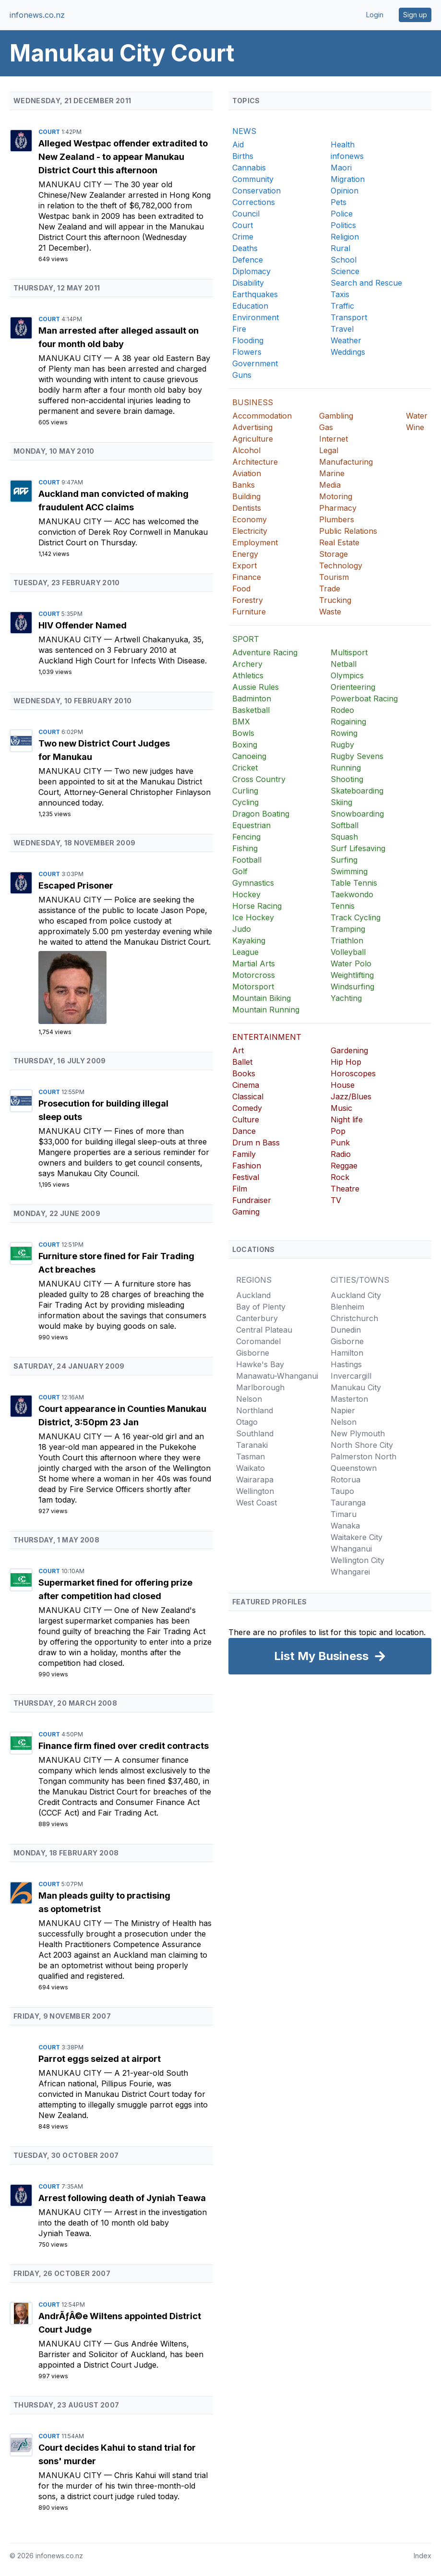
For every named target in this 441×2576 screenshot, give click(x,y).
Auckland (253, 1295)
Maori (341, 167)
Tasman (250, 1456)
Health (343, 144)
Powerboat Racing (364, 698)
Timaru (344, 1514)
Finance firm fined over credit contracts (123, 1746)
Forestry (247, 600)
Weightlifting (352, 975)
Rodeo (342, 710)
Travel (342, 329)
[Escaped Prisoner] (125, 987)
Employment (255, 542)
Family (244, 1154)
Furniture (249, 611)
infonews (347, 156)
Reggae (344, 1165)
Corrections (253, 202)
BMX (241, 721)
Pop (338, 1131)
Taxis (340, 294)
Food (241, 588)
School (344, 260)
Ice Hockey (253, 917)
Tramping (348, 929)
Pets (338, 202)
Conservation (256, 190)
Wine (415, 427)
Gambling (336, 416)
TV (336, 1200)
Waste (330, 611)
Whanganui (351, 1548)
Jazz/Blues (351, 1096)
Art (238, 1050)
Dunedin (346, 1330)
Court (49, 131)
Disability (248, 283)
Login (374, 15)
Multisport (349, 652)
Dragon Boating (260, 814)
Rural (340, 248)
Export (244, 565)
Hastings (346, 1364)
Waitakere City (356, 1537)
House (343, 1085)
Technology (340, 565)
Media (330, 485)
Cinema (245, 1085)
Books (243, 1073)
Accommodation (262, 416)
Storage (333, 554)
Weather (346, 340)
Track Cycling (356, 917)
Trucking (335, 600)
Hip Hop (346, 1062)
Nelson (249, 1399)
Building (246, 496)
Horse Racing (257, 906)
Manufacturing (346, 462)
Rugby (342, 744)
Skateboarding (357, 790)
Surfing (344, 860)
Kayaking (248, 940)
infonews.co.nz (37, 15)
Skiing (341, 802)
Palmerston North (363, 1456)
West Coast (256, 1502)
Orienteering (353, 687)
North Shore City (362, 1445)
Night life (347, 1119)
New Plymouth (358, 1433)
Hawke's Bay (260, 1364)
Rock (340, 1177)
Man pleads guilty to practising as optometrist (104, 1902)
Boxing (244, 744)
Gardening (349, 1050)
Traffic (342, 306)
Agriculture (252, 439)
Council (246, 213)
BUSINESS (252, 402)
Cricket (245, 767)
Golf (240, 871)
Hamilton (347, 1353)
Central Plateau (264, 1330)
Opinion (344, 190)
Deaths (245, 248)
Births (242, 156)
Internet (333, 439)
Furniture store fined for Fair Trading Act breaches (116, 1263)
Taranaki (252, 1445)
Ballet (242, 1062)
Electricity (249, 531)
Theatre (345, 1188)
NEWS (244, 131)
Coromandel (258, 1341)
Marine (332, 473)
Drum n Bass (256, 1142)
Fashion (246, 1165)
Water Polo (351, 963)
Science (345, 271)
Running (346, 767)
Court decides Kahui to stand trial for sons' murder (117, 2454)
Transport (349, 317)
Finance (246, 577)
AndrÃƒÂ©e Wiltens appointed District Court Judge (119, 2323)
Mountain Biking (261, 998)
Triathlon (347, 940)
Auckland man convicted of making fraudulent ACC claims (113, 500)
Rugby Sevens (357, 756)
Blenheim (347, 1307)
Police (342, 213)
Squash (344, 837)
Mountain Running (265, 1009)
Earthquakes (255, 294)
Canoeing (249, 756)
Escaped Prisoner (75, 885)
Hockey (246, 894)
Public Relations (348, 531)
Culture (245, 1119)
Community (253, 179)
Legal (328, 450)
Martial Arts (253, 963)
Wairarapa (255, 1479)
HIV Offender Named (82, 625)
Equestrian (251, 825)
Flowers (247, 352)
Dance (244, 1131)
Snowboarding (357, 814)
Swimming (349, 871)
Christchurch (354, 1318)
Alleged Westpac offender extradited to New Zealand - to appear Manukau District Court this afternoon (123, 156)
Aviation (246, 473)
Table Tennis (354, 883)
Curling (245, 790)
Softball (344, 825)
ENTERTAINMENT (266, 1037)
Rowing (344, 733)
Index (422, 2556)
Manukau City (71, 184)
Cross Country (259, 779)
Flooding (247, 340)
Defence (247, 260)
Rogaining (348, 721)
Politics (343, 225)
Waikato (250, 1468)
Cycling (245, 802)
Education (250, 306)
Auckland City (356, 1295)
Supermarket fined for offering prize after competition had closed (115, 1589)
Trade (329, 588)
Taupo (342, 1491)
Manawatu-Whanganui (277, 1376)
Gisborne (252, 1353)
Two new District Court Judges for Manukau (104, 750)
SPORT (245, 639)
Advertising (252, 427)
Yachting (346, 998)
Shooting (347, 779)
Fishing (245, 848)
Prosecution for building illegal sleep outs (103, 1110)
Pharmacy (338, 508)
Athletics (247, 675)
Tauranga (348, 1502)
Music (341, 1108)
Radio (341, 1154)
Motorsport (253, 986)
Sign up (415, 15)
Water (417, 416)
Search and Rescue (366, 283)
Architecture (255, 462)
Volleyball (348, 952)
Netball (344, 664)
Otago (247, 1422)
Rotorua (345, 1479)
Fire (239, 329)
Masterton (349, 1399)
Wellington (255, 1491)
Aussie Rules (255, 687)
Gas (326, 427)
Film (239, 1188)
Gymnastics (253, 883)
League (245, 952)
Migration (348, 179)
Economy (249, 519)
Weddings (348, 352)
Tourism (334, 577)
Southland (255, 1433)
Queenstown (354, 1468)
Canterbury (257, 1318)
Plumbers (336, 519)
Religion (345, 236)
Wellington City (357, 1560)
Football (247, 860)
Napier (343, 1410)
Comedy (247, 1108)
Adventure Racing (265, 652)
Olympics (347, 675)
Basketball (251, 710)
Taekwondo (352, 894)
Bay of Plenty (261, 1307)
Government (255, 363)
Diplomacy (251, 271)
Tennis (343, 906)
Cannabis (249, 167)
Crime (242, 236)
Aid (238, 144)
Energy (245, 554)
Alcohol (246, 450)
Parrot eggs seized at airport (99, 2059)
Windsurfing (352, 986)
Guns (241, 375)
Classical (247, 1096)
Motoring (335, 496)
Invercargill (351, 1376)
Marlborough (260, 1387)
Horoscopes (353, 1073)
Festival (245, 1177)
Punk (340, 1142)
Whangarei (350, 1572)
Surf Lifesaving (358, 848)
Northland (254, 1410)
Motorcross (253, 975)
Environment (255, 317)
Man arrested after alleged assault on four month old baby (118, 337)
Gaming (246, 1211)
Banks (243, 485)
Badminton (251, 698)
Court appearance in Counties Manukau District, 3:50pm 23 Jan (122, 1415)
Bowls (243, 733)
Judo (241, 929)
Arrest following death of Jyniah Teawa (122, 2198)
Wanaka (345, 1525)
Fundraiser (251, 1200)
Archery (247, 664)
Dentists (246, 508)
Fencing (246, 837)
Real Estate (339, 542)
